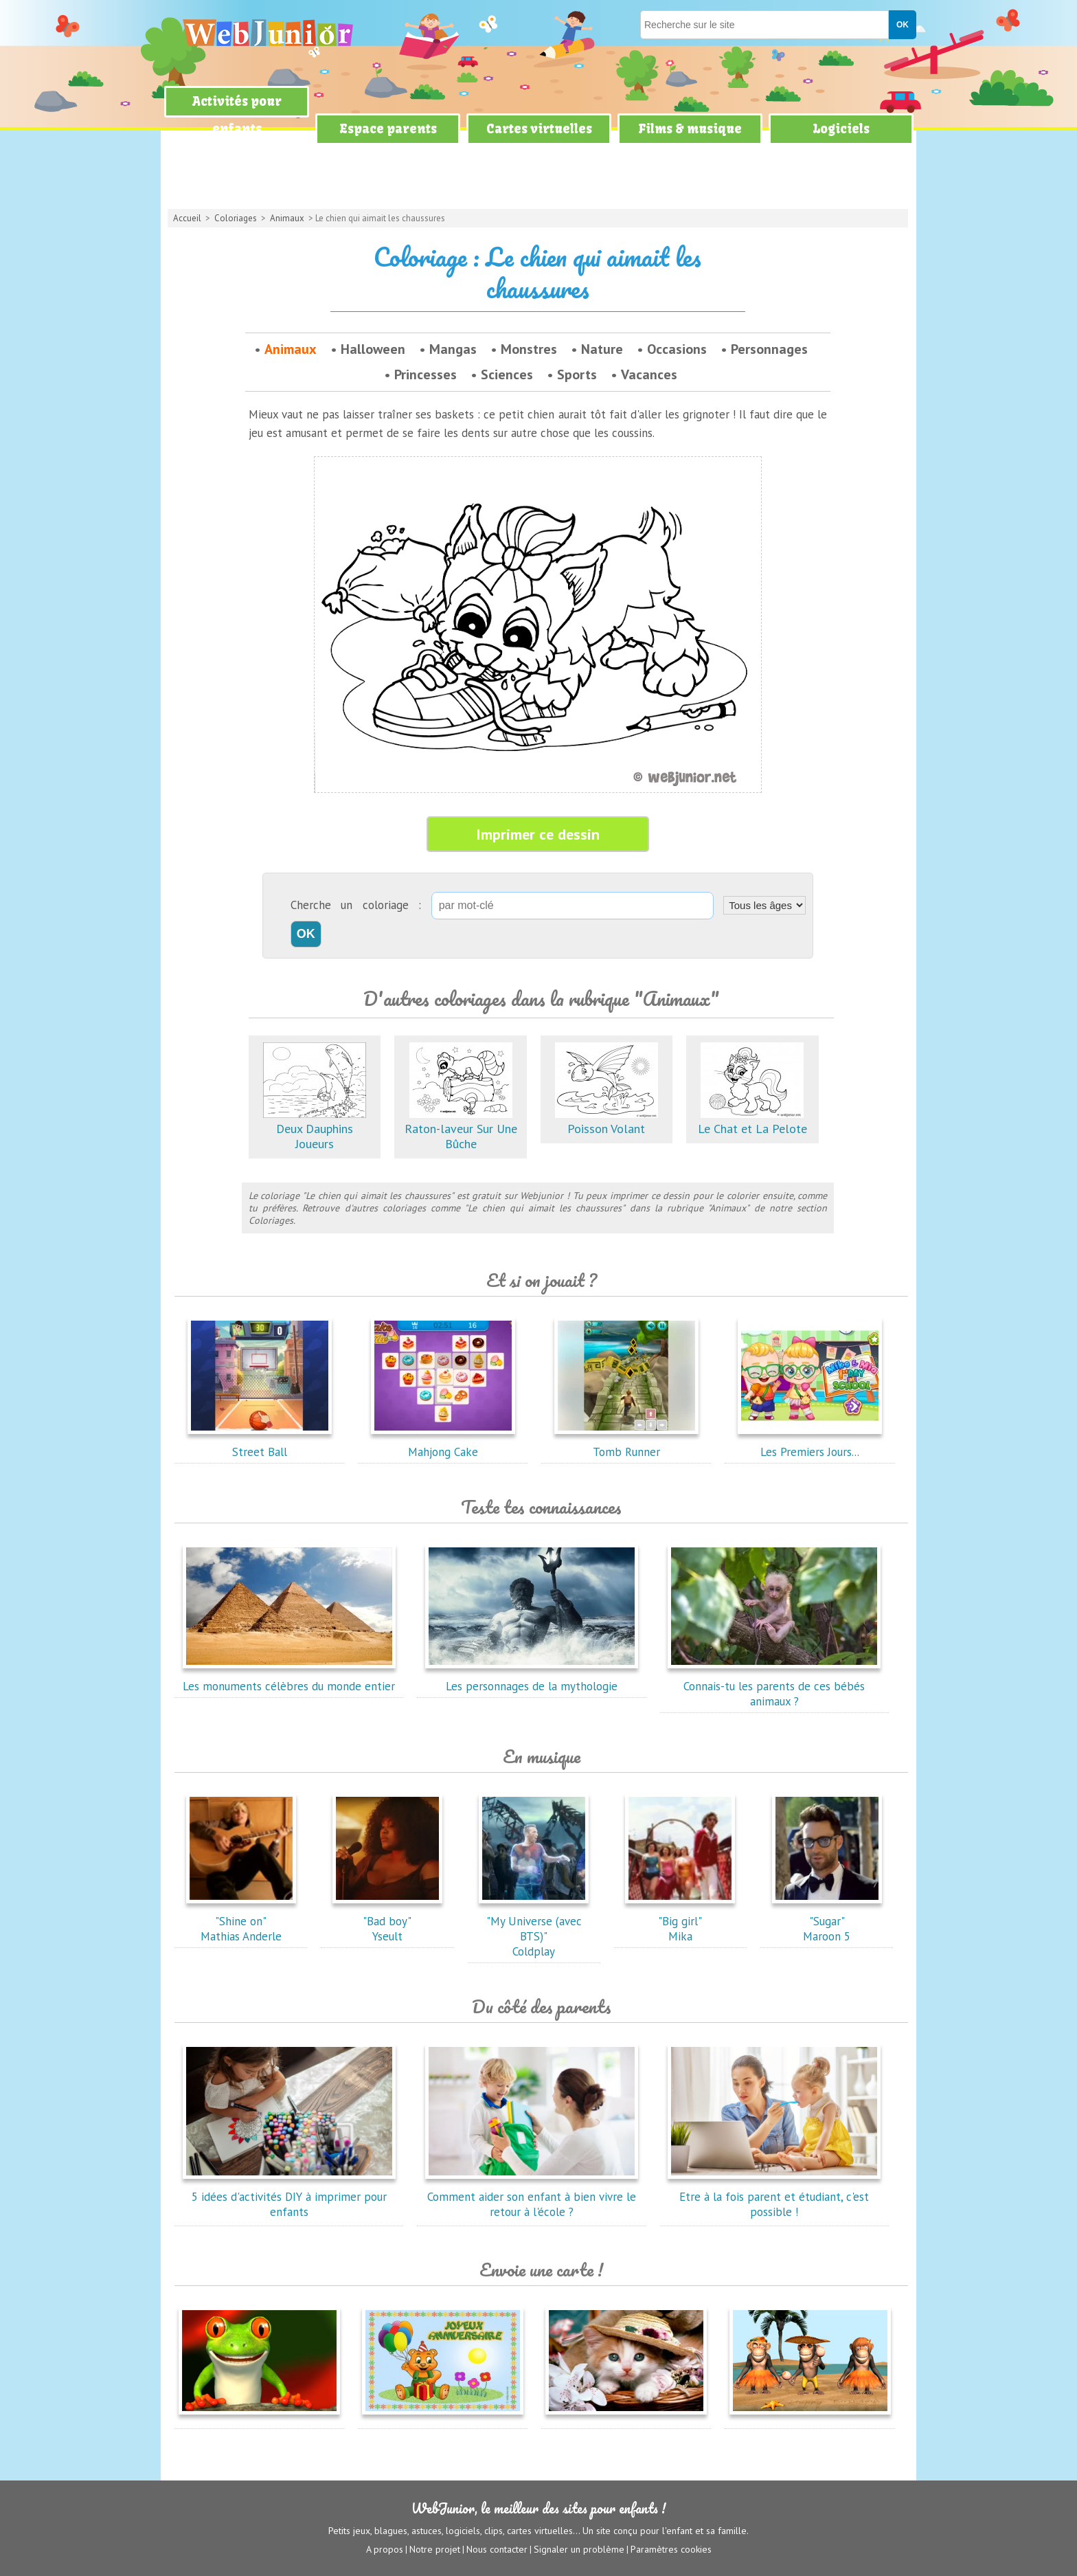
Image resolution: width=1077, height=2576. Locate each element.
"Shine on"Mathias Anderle (241, 1921)
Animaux (287, 218)
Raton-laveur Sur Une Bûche (461, 1129)
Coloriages (235, 218)
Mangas (453, 349)
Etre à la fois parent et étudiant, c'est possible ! (774, 2196)
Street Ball (260, 1444)
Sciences (507, 374)
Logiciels (841, 129)
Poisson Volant (606, 1121)
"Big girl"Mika (680, 1921)
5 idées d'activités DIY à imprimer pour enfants (289, 2196)
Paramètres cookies (671, 2549)
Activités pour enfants (237, 115)
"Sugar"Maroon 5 (827, 1921)
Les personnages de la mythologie (531, 1679)
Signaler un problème (579, 2549)
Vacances (649, 374)
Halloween (373, 349)
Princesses (425, 374)
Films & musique (690, 129)
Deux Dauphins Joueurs (314, 1129)
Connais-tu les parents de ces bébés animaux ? (774, 1686)
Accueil (187, 218)
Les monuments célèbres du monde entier (289, 1679)
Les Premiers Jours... (810, 1444)
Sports (577, 374)
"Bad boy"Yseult (387, 1921)
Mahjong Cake (443, 1444)
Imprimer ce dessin (538, 834)
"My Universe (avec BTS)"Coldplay (534, 1929)
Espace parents (388, 129)
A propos (384, 2549)
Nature (602, 349)
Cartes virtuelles (539, 129)
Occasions (677, 349)
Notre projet (434, 2549)
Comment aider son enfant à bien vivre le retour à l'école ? (531, 2196)
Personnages (769, 349)
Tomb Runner (626, 1444)
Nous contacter (497, 2549)
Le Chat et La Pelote (752, 1121)
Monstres (529, 349)
